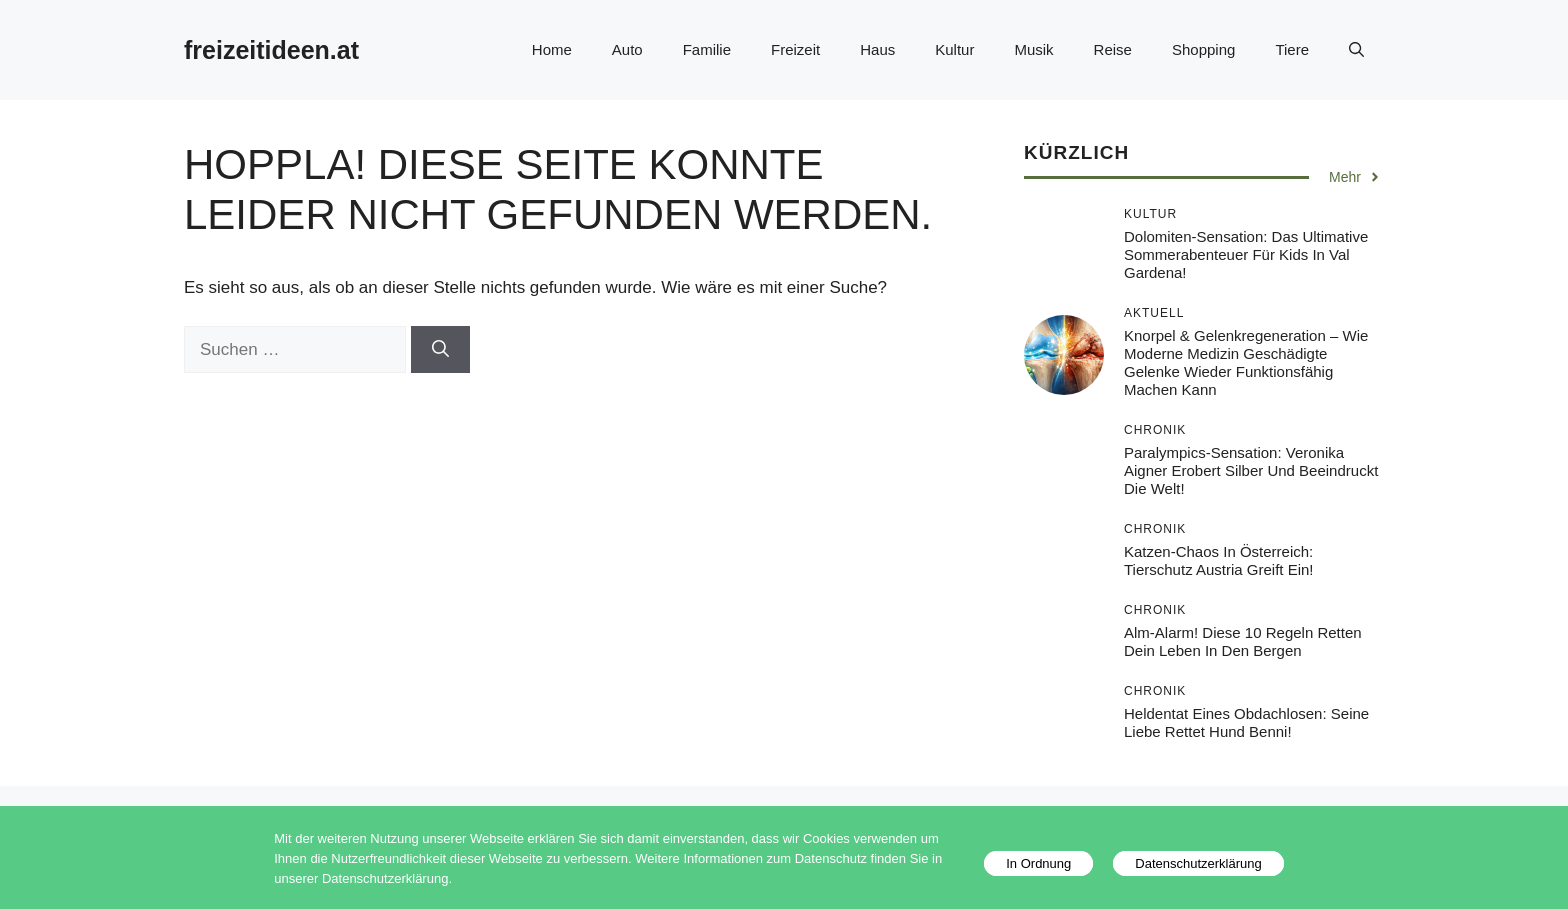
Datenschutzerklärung (1198, 863)
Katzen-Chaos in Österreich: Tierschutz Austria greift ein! (1219, 560)
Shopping (1203, 49)
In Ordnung (1038, 863)
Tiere (1292, 49)
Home (552, 49)
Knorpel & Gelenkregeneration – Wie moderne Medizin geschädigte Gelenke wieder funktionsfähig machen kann (1246, 362)
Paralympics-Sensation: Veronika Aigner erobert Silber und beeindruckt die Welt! (1251, 470)
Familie (707, 49)
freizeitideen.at (271, 50)
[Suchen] (440, 350)
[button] (1356, 50)
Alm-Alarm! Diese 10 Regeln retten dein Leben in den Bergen (1243, 641)
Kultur (954, 49)
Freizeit (795, 49)
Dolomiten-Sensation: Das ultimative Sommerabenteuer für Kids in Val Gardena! (1246, 254)
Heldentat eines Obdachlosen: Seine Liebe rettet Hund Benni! (1246, 722)
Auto (627, 49)
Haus (877, 49)
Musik (1033, 49)
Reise (1113, 49)
